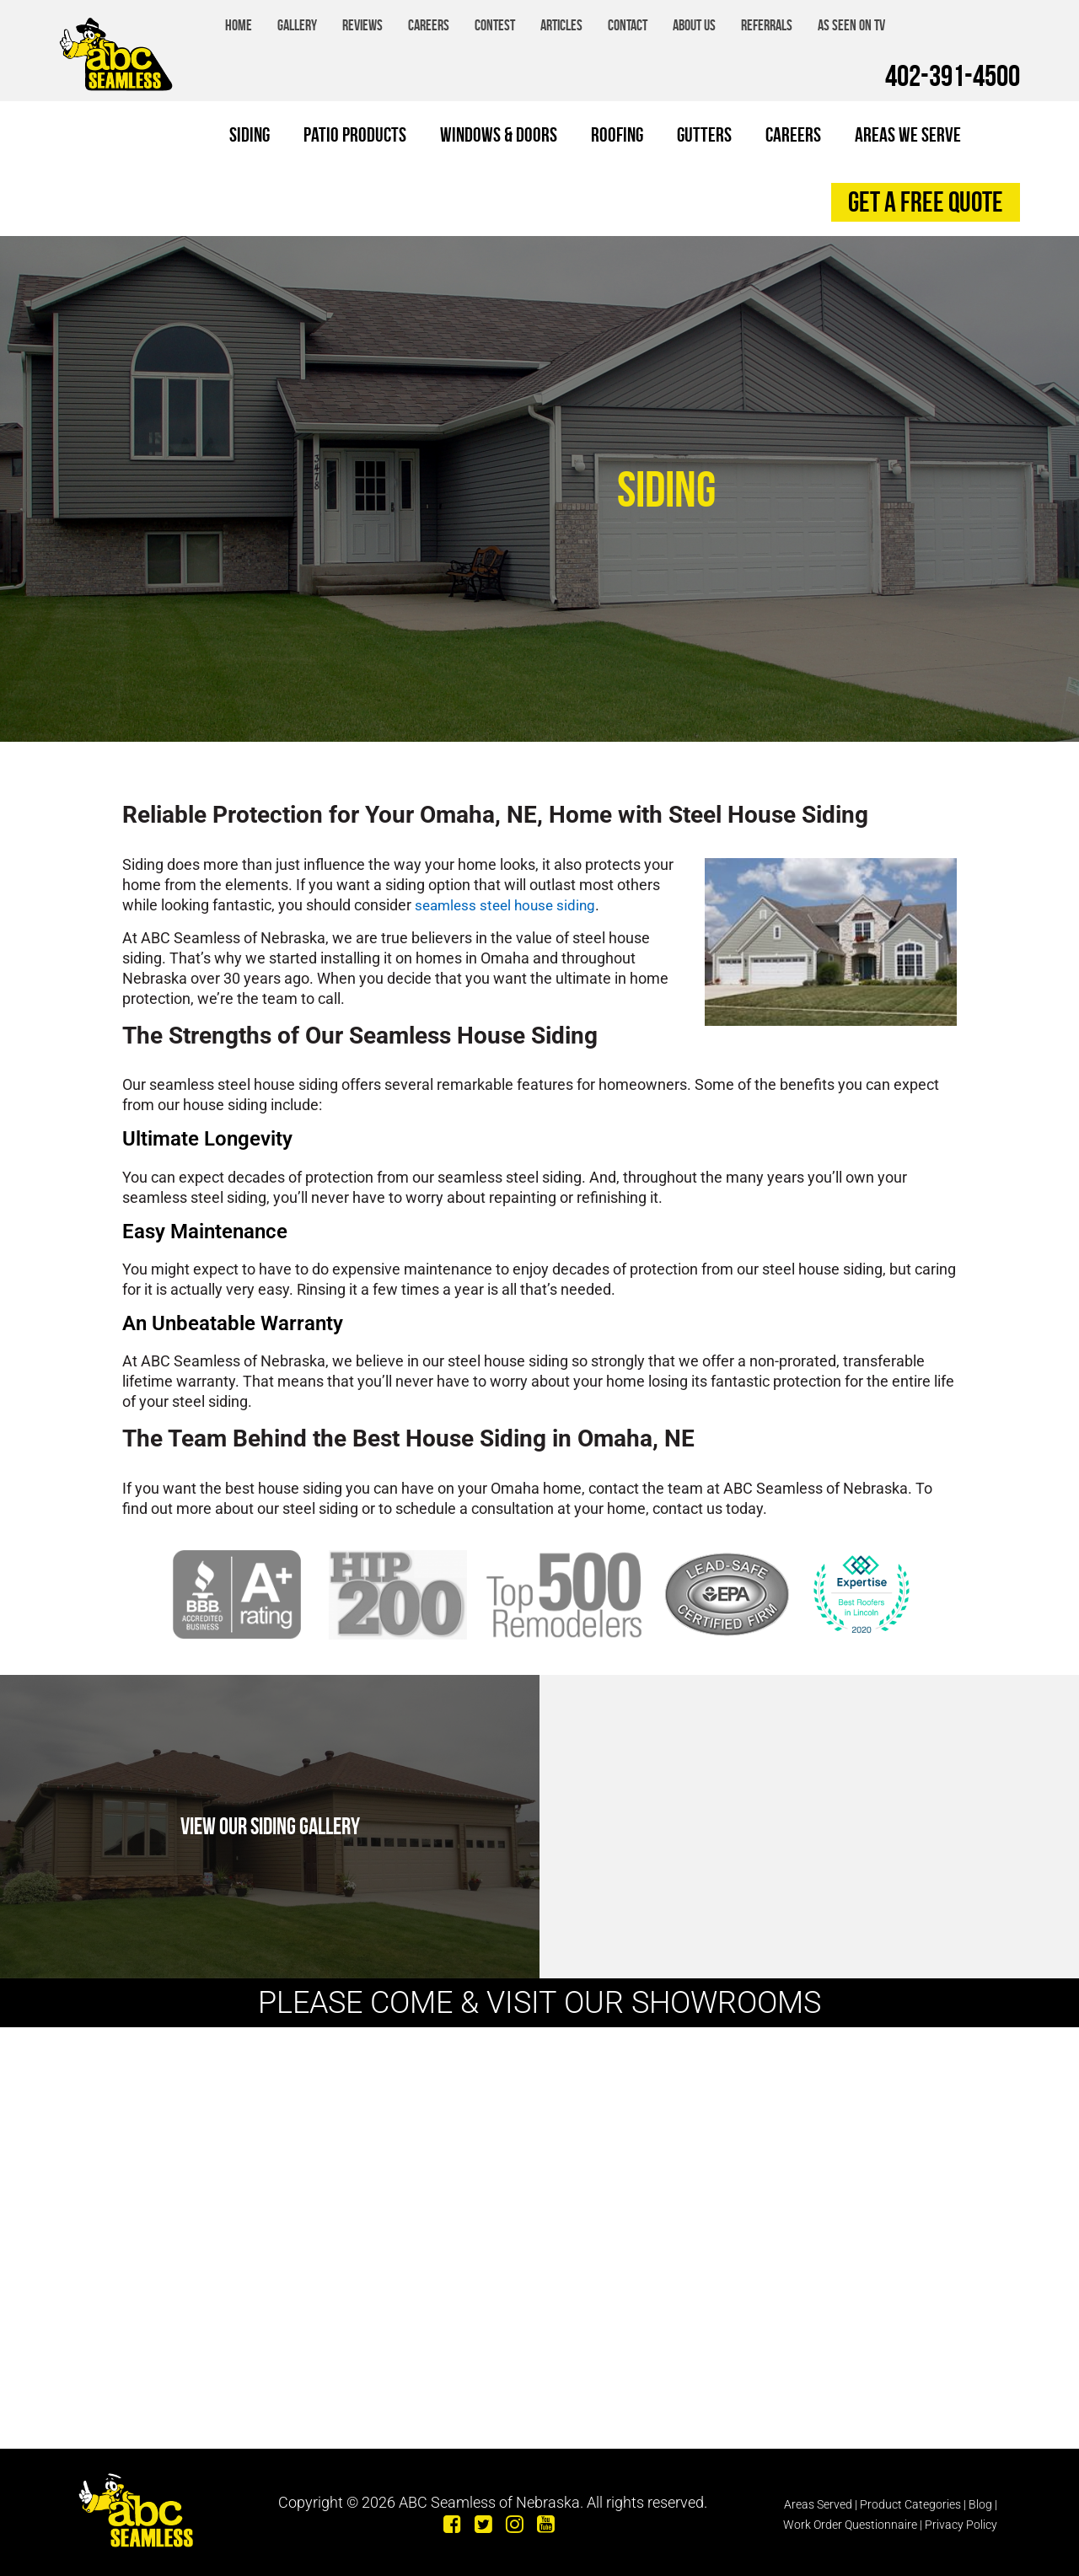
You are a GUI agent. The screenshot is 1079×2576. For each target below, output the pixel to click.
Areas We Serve (908, 135)
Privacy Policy (961, 2518)
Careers (428, 25)
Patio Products (354, 135)
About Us (694, 25)
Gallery (297, 25)
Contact (627, 25)
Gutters (704, 135)
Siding (249, 135)
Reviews (362, 25)
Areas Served (818, 2497)
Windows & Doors (498, 135)
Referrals (766, 25)
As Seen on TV (851, 25)
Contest (495, 25)
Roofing (617, 135)
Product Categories (910, 2497)
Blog (980, 2497)
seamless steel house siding (509, 905)
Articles (561, 25)
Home (238, 25)
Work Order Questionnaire (850, 2518)
